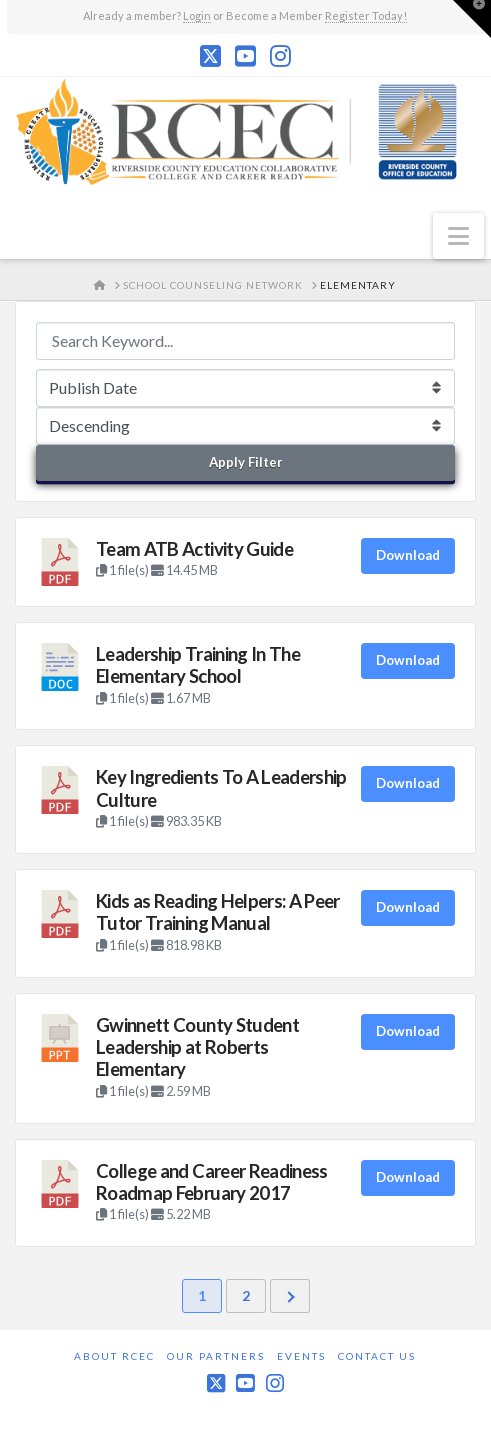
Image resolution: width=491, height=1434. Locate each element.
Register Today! (366, 15)
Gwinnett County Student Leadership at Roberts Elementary (197, 1047)
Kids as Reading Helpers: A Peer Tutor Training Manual (218, 912)
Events (301, 1356)
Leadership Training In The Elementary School (198, 665)
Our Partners (216, 1356)
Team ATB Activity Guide (194, 549)
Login (197, 15)
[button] (458, 236)
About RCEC (114, 1356)
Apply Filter (246, 462)
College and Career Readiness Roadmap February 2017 (212, 1182)
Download (408, 555)
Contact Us (377, 1356)
